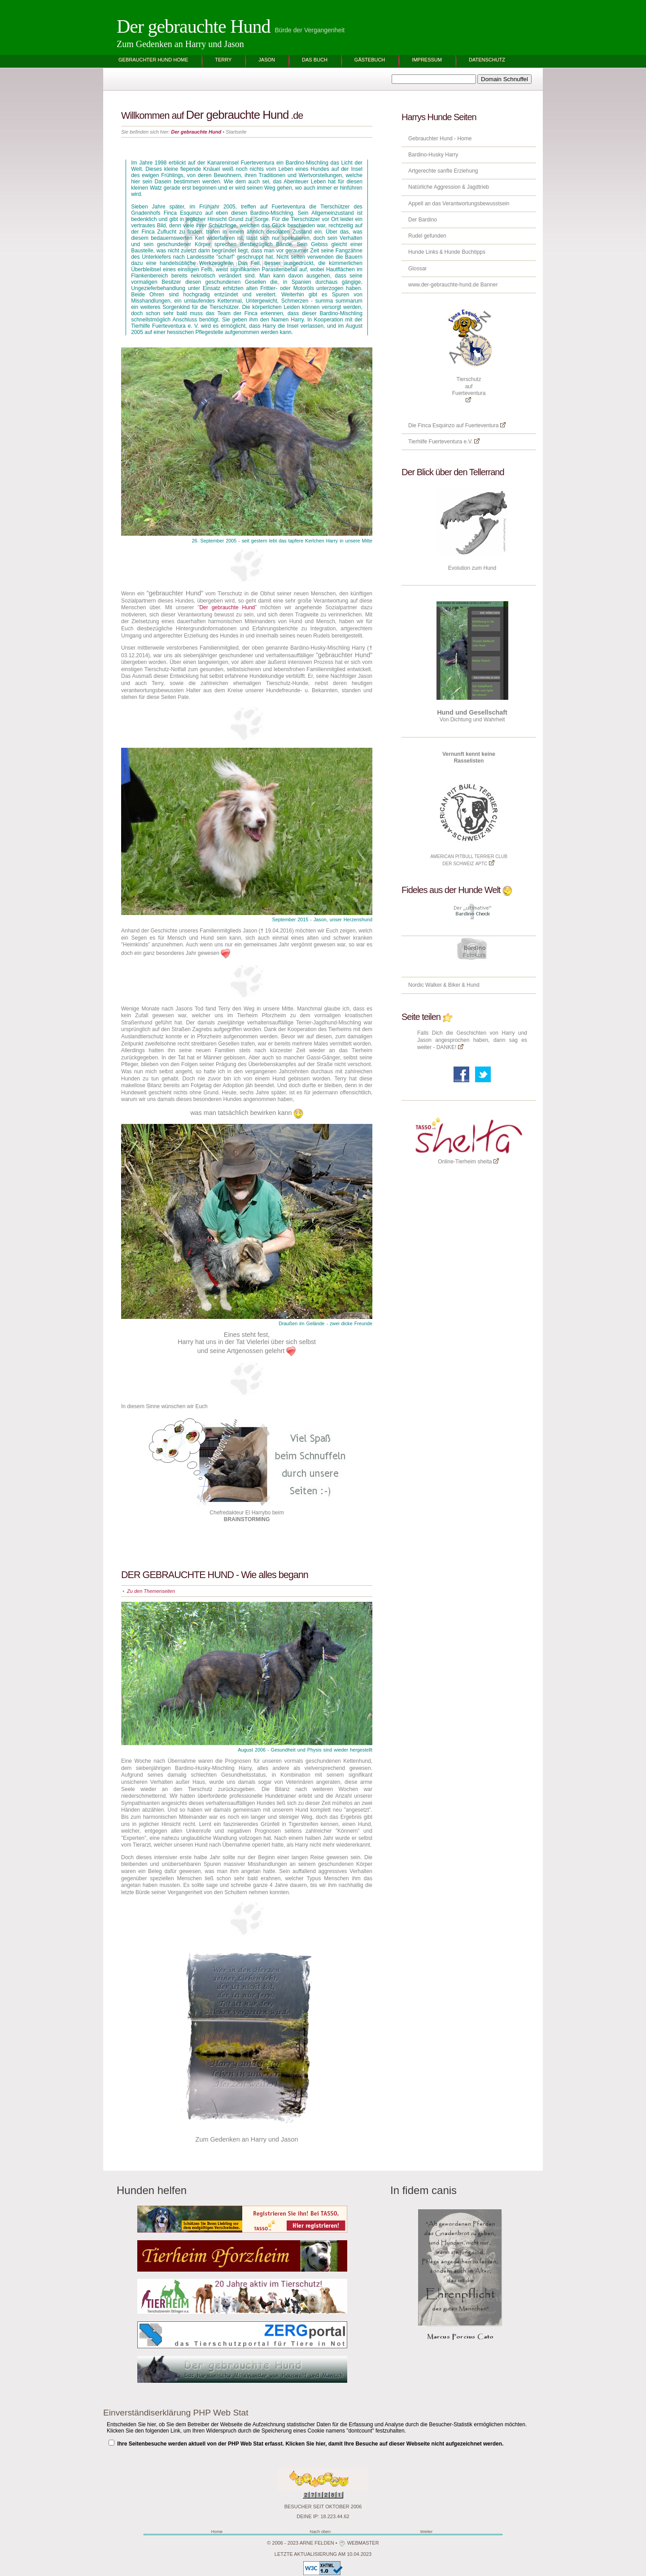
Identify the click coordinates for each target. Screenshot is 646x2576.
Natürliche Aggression (434, 187)
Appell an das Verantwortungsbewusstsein (458, 203)
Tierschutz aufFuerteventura (469, 389)
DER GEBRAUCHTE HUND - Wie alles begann (214, 1574)
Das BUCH (314, 59)
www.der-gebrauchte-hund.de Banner (453, 285)
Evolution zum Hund (472, 568)
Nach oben (320, 2531)
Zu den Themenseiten (151, 1591)
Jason (266, 59)
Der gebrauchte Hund (194, 26)
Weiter (426, 2531)
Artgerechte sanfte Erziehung (443, 171)
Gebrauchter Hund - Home (439, 138)
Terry (223, 59)
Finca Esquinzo (436, 425)
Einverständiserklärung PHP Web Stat (176, 2412)
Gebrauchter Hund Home (153, 59)
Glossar (417, 268)
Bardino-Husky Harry (433, 155)
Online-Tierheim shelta (465, 1161)
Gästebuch (369, 59)
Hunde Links (424, 252)
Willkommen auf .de (212, 115)
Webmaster (362, 2543)
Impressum (427, 59)
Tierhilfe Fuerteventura (435, 441)
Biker (454, 985)
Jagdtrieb (478, 187)
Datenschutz (487, 59)
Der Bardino (422, 220)
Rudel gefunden (427, 236)
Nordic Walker (425, 985)
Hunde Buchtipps (464, 252)
